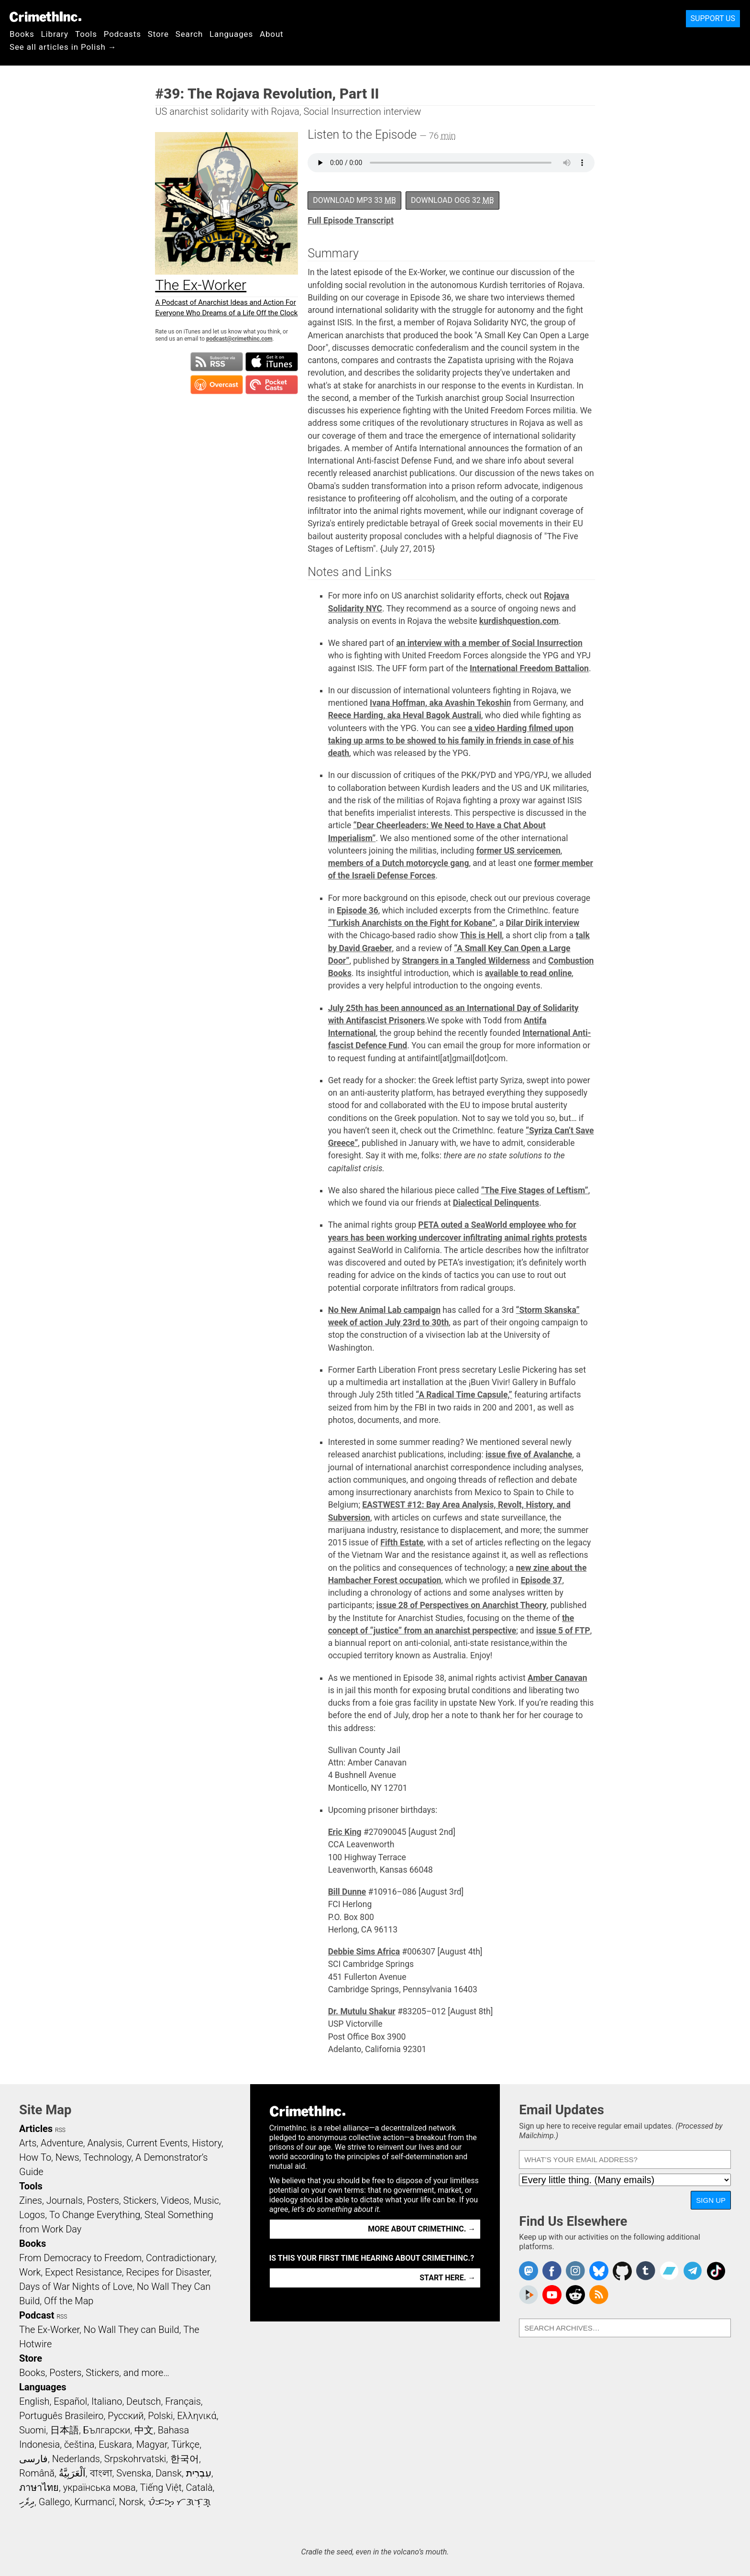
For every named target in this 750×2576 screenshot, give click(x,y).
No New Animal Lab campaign (384, 1310)
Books (22, 34)
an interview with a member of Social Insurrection (489, 643)
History (206, 2143)
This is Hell (481, 935)
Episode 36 (357, 910)
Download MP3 (354, 200)
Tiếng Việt (160, 2487)
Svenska (133, 2473)
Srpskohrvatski (135, 2459)
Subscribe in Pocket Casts (271, 384)
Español (70, 2401)
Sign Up (711, 2200)
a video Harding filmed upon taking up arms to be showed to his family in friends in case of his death (451, 740)
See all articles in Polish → (63, 47)
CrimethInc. (45, 17)
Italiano (106, 2401)
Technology (107, 2157)
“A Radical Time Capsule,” (464, 1394)
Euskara (115, 2444)
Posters (103, 2200)
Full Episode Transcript (351, 220)
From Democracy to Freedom (80, 2258)
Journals (64, 2200)
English (34, 2401)
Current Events (157, 2143)
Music (206, 2200)
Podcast (36, 2315)
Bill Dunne (347, 1892)
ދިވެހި (26, 2502)
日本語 (64, 2430)
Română (37, 2473)
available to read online (528, 973)
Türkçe (185, 2444)
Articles (36, 2128)
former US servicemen (518, 850)
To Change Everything (94, 2215)
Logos (32, 2215)
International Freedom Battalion (529, 668)
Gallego (54, 2502)
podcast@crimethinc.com (239, 338)
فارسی (33, 2459)
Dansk (168, 2473)
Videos (175, 2200)
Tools (86, 34)
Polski (160, 2415)
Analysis (104, 2143)
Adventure (62, 2143)
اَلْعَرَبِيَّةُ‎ (72, 2473)
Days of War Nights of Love (75, 2286)
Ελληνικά (196, 2415)
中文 (144, 2430)
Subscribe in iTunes (271, 361)
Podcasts (122, 34)
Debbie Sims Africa (364, 1951)
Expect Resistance (83, 2272)
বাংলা (101, 2473)
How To (35, 2157)
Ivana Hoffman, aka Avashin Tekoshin (440, 703)
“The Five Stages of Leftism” (534, 1190)
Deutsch (143, 2401)
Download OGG (452, 200)
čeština (79, 2444)
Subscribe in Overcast (216, 384)
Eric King (345, 1832)
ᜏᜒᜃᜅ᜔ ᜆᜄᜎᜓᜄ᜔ (179, 2502)
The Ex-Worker (49, 2329)
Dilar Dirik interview (543, 923)
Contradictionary (180, 2258)
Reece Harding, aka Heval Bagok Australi (404, 715)
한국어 (184, 2459)
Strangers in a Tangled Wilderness (466, 961)
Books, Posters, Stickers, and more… (94, 2372)
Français (183, 2401)
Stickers (140, 2200)
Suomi (32, 2430)
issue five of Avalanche (529, 1454)
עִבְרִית (198, 2473)
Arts (27, 2143)
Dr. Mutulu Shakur (362, 2011)
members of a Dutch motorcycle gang (398, 863)
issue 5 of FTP (563, 1630)
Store (158, 34)
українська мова (99, 2487)
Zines (30, 2200)
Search (189, 34)
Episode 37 (541, 1580)
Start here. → (447, 2277)
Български (107, 2430)
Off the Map (68, 2301)
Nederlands (76, 2459)
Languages (231, 34)
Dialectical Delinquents (496, 1203)
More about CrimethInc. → (421, 2228)
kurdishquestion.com (519, 621)
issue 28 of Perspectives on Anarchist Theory (461, 1605)
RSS (60, 2130)
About (272, 34)
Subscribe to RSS (216, 361)
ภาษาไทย (39, 2487)
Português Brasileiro (61, 2415)
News (67, 2157)
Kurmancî (94, 2502)
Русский (125, 2415)
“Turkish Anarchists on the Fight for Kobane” (412, 923)
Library (54, 34)
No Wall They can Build (131, 2329)
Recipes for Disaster (168, 2272)
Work (30, 2272)
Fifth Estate (401, 1542)
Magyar (151, 2444)
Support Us (713, 18)
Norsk (131, 2502)
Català (199, 2487)
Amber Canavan (557, 1678)
